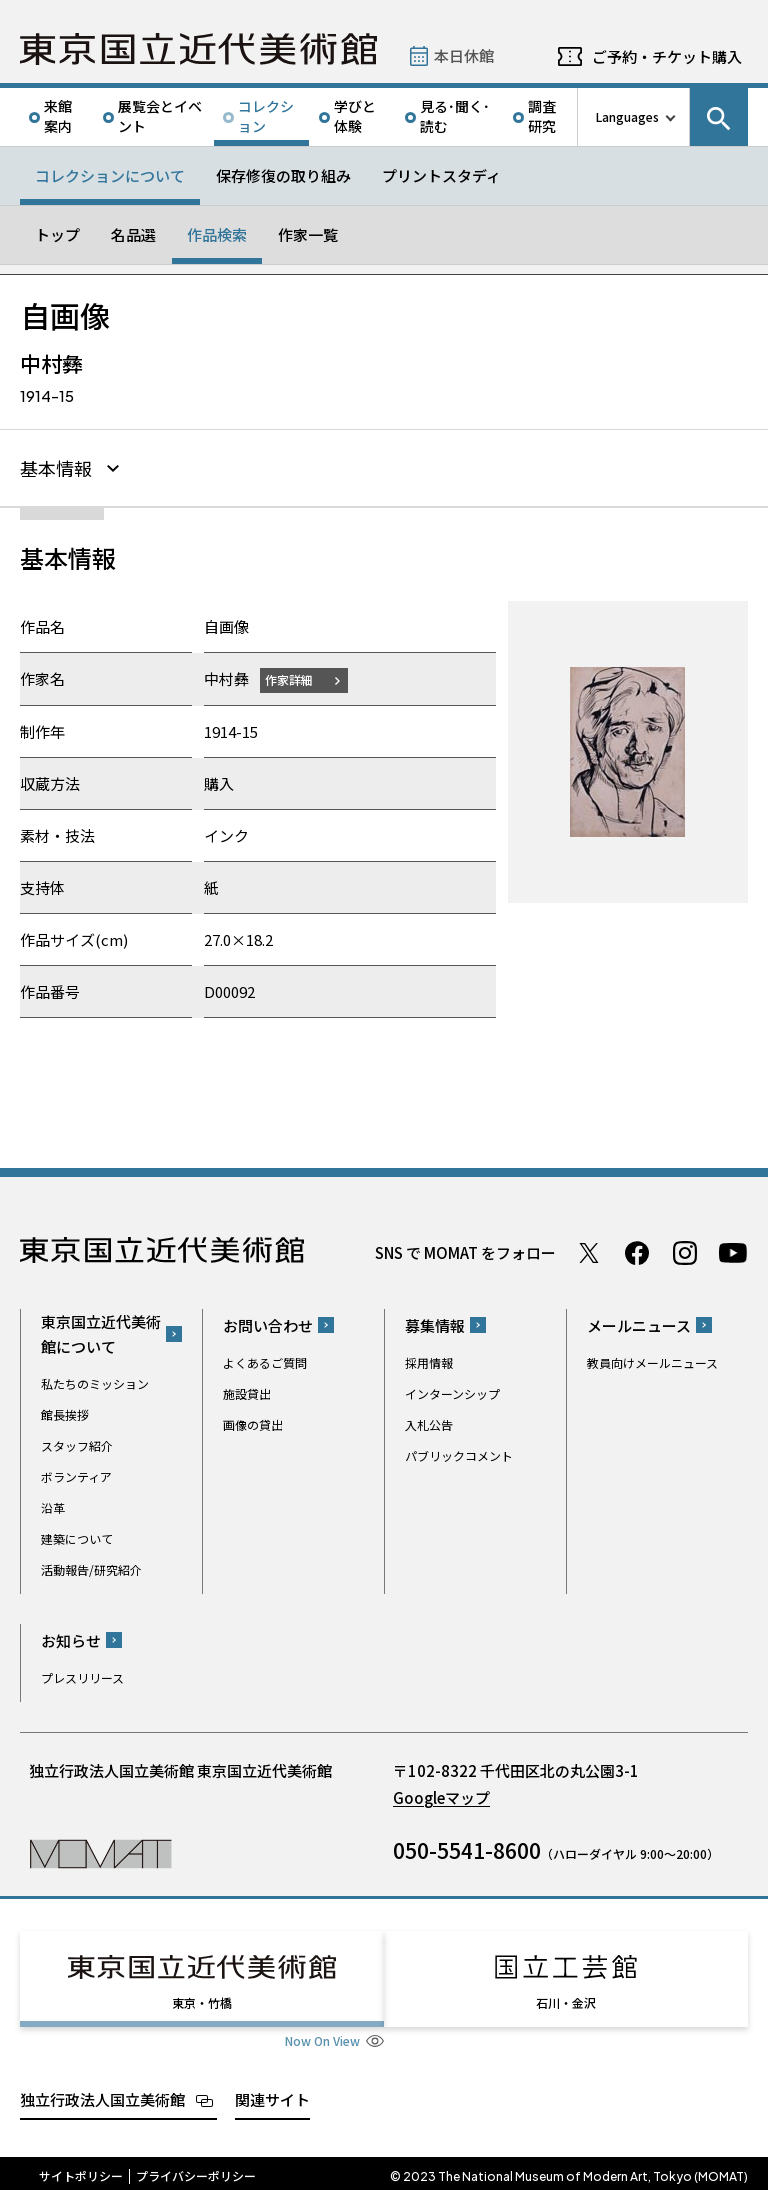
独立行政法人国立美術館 (102, 2092)
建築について (77, 1538)
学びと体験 (355, 116)
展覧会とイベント (160, 116)
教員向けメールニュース (652, 1362)
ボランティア (76, 1476)
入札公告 (429, 1424)
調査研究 (542, 116)
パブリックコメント (459, 1455)
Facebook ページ (637, 1253)
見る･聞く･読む (455, 116)
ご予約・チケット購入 (667, 56)
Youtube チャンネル (733, 1253)
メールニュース (639, 1325)
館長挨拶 (65, 1414)
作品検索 (217, 234)
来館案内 (58, 116)
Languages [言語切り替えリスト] (627, 116)
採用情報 (429, 1362)
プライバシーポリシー (196, 2170)
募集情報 (435, 1325)
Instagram (685, 1253)
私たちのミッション (95, 1383)
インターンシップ (452, 1393)
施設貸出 (247, 1393)
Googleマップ (441, 1797)
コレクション (266, 116)
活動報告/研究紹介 (91, 1569)
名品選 (133, 234)
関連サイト (272, 2092)
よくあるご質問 (265, 1362)
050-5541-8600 (467, 1850)
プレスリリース (82, 1677)
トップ (57, 234)
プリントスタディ (441, 175)
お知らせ (71, 1640)
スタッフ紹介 (77, 1445)
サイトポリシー (81, 2170)
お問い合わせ (268, 1325)
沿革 (53, 1507)
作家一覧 (308, 234)
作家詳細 (293, 679)
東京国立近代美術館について (101, 1334)
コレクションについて (110, 175)
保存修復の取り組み (283, 175)
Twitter (589, 1253)
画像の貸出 (253, 1424)
